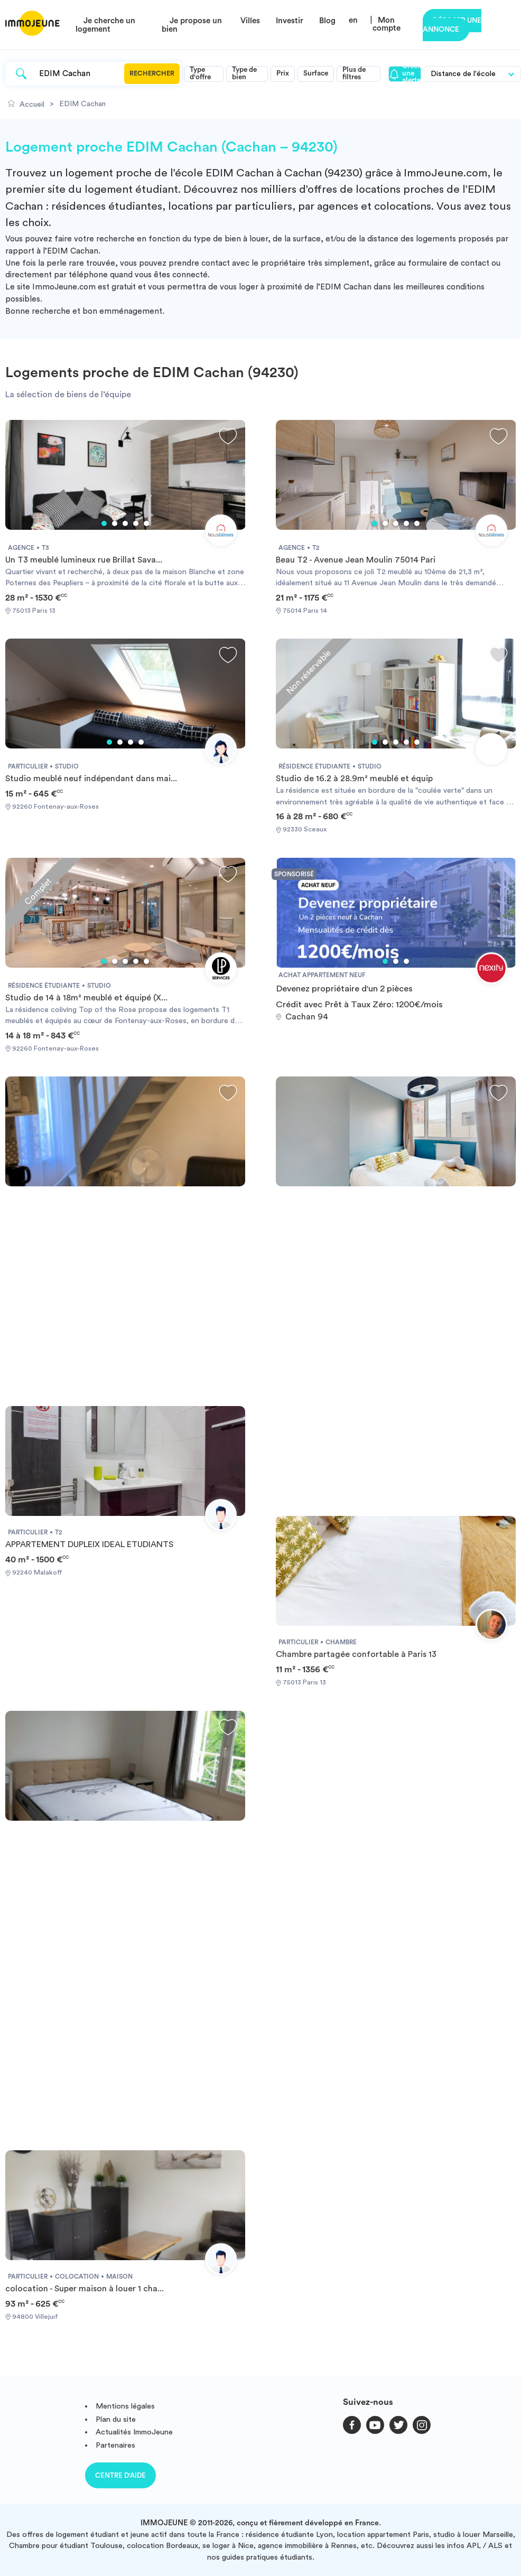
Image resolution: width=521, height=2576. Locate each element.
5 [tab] (146, 523)
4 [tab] (135, 523)
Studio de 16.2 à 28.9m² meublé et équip (354, 778)
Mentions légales (125, 2406)
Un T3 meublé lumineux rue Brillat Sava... (83, 560)
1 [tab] (104, 523)
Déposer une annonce (452, 25)
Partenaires (115, 2445)
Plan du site (116, 2419)
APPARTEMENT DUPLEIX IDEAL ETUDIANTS (89, 1544)
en (353, 20)
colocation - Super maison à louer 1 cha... (84, 2288)
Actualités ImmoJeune (134, 2432)
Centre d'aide (120, 2475)
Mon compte (387, 24)
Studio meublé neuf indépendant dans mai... (91, 778)
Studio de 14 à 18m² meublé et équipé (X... (86, 998)
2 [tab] (114, 523)
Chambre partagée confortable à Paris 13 (356, 1654)
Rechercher (151, 73)
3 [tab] (125, 523)
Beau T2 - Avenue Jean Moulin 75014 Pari (355, 560)
